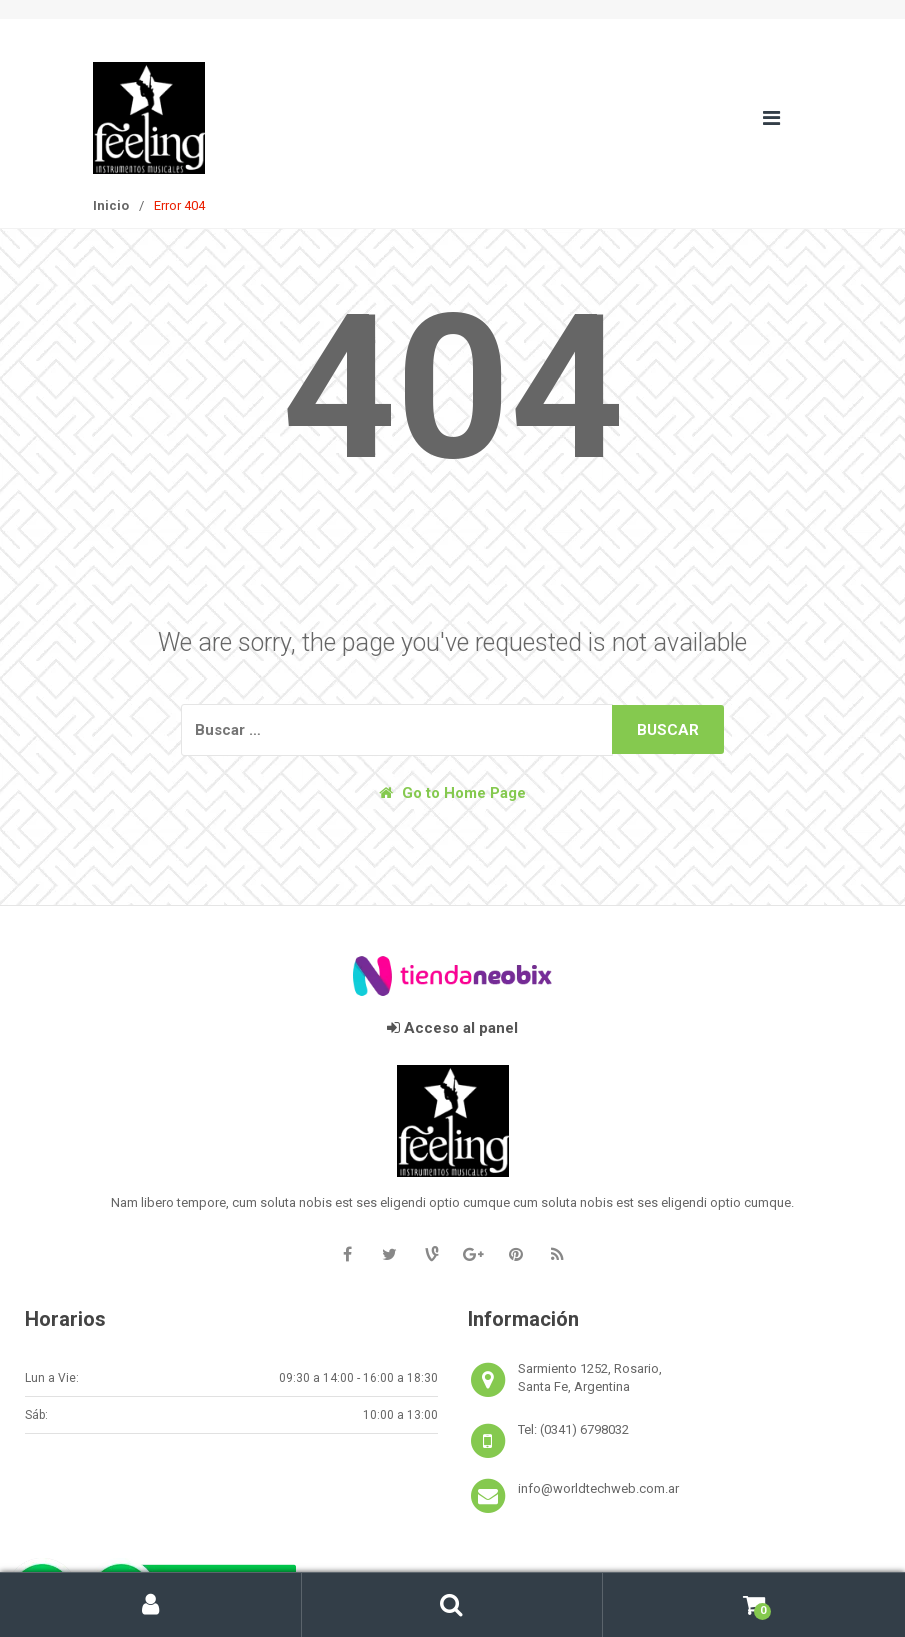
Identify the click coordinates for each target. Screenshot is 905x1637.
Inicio (111, 205)
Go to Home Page (452, 793)
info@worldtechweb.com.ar (598, 1488)
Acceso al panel (452, 1028)
